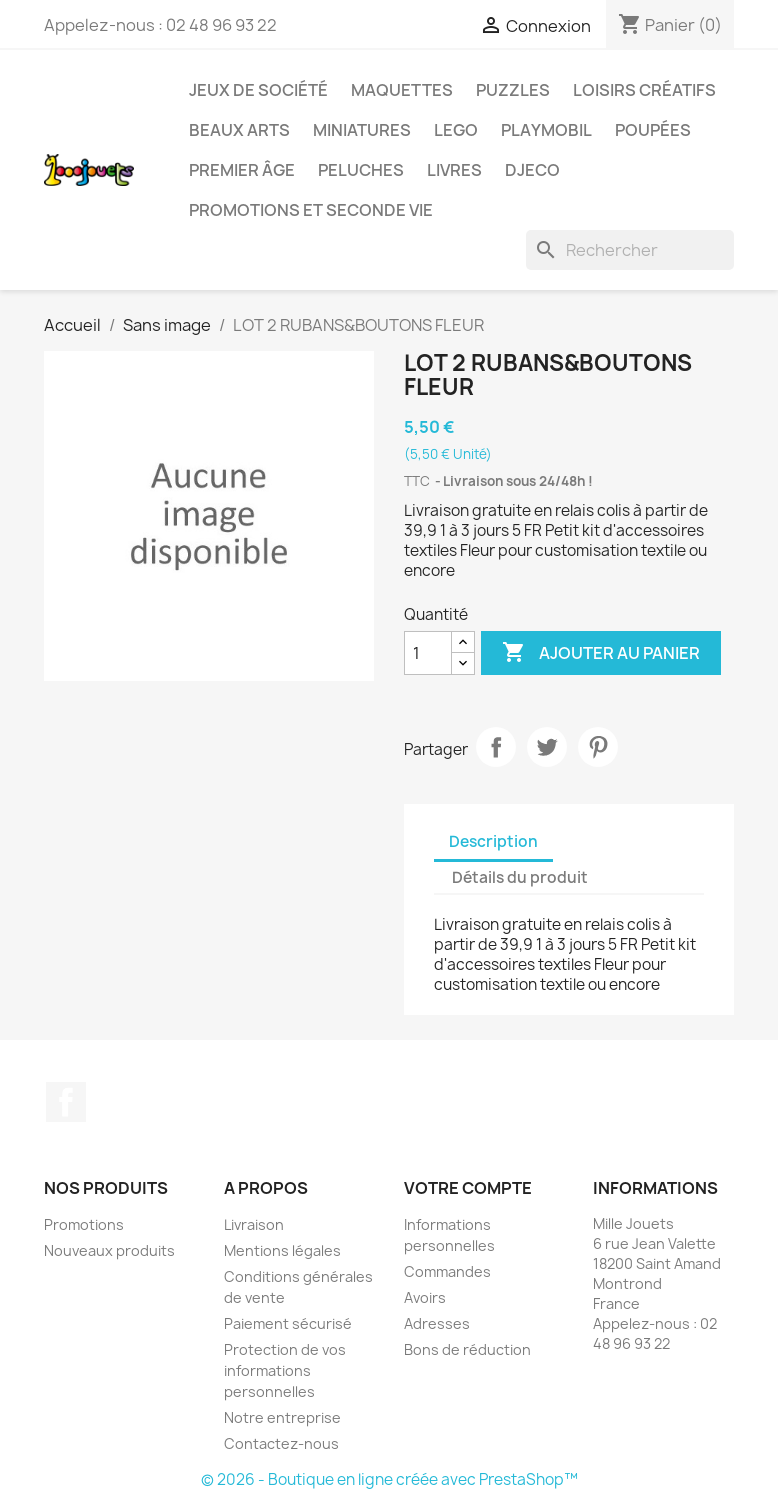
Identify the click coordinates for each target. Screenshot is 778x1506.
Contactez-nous (281, 1443)
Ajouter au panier (601, 653)
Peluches (361, 170)
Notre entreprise (282, 1417)
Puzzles (513, 90)
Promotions (84, 1224)
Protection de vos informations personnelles (285, 1370)
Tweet (547, 747)
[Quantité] (428, 653)
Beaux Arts (239, 130)
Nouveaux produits (109, 1250)
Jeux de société (258, 90)
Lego (456, 130)
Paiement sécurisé (288, 1323)
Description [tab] (493, 841)
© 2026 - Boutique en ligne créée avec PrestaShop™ (389, 1479)
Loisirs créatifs (644, 90)
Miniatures (362, 130)
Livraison (254, 1224)
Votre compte (468, 1188)
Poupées (653, 130)
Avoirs (425, 1297)
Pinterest (598, 747)
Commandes (447, 1271)
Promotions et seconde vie (311, 210)
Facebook (66, 1102)
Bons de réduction (467, 1349)
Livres (454, 170)
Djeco (532, 170)
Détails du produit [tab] (520, 877)
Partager (496, 747)
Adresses (437, 1323)
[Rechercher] (630, 250)
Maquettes (402, 90)
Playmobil (546, 130)
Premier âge (242, 170)
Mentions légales (282, 1250)
